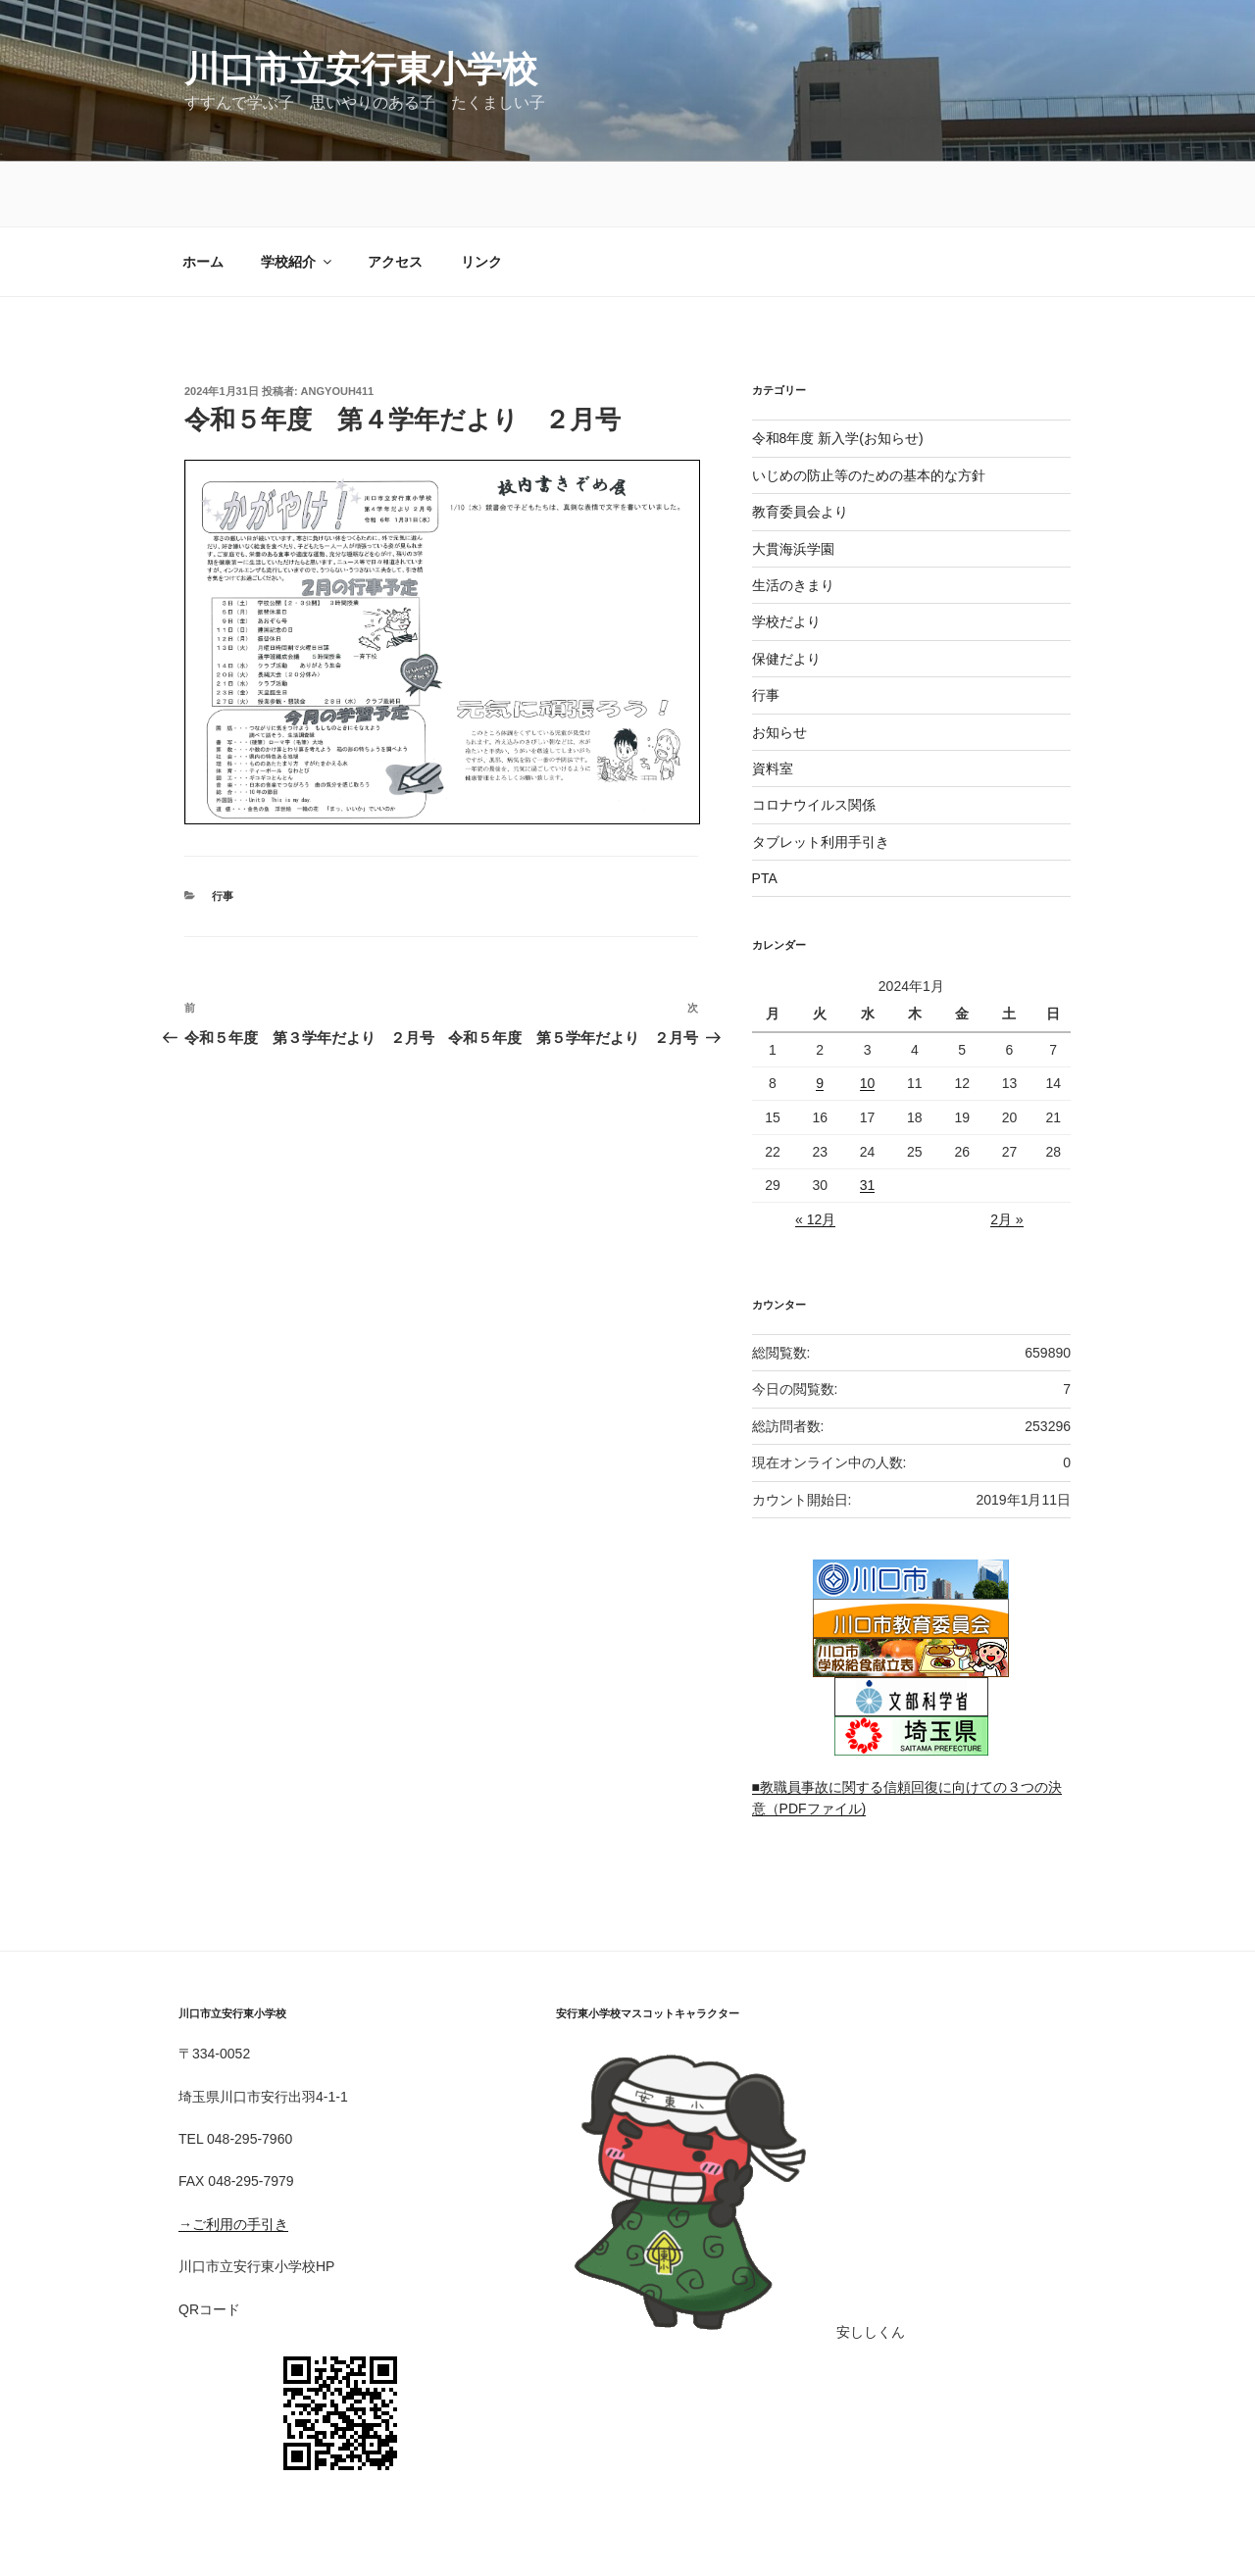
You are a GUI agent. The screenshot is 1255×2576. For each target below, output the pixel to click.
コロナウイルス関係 (814, 740)
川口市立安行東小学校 (360, 69)
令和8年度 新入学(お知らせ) (838, 373)
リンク (481, 197)
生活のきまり (793, 520)
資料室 (772, 704)
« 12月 (815, 1155)
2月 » (1006, 1155)
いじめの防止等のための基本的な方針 (868, 411)
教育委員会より (800, 447)
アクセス (395, 197)
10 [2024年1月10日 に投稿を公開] (868, 1018)
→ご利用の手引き (233, 2159)
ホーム (203, 197)
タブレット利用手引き (820, 777)
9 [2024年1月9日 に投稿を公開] (820, 1018)
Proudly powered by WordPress (275, 2531)
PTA (765, 813)
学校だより (786, 557)
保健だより (786, 594)
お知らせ (779, 667)
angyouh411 (338, 326)
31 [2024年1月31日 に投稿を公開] (868, 1120)
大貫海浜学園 (793, 484)
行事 (222, 468)
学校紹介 (297, 197)
